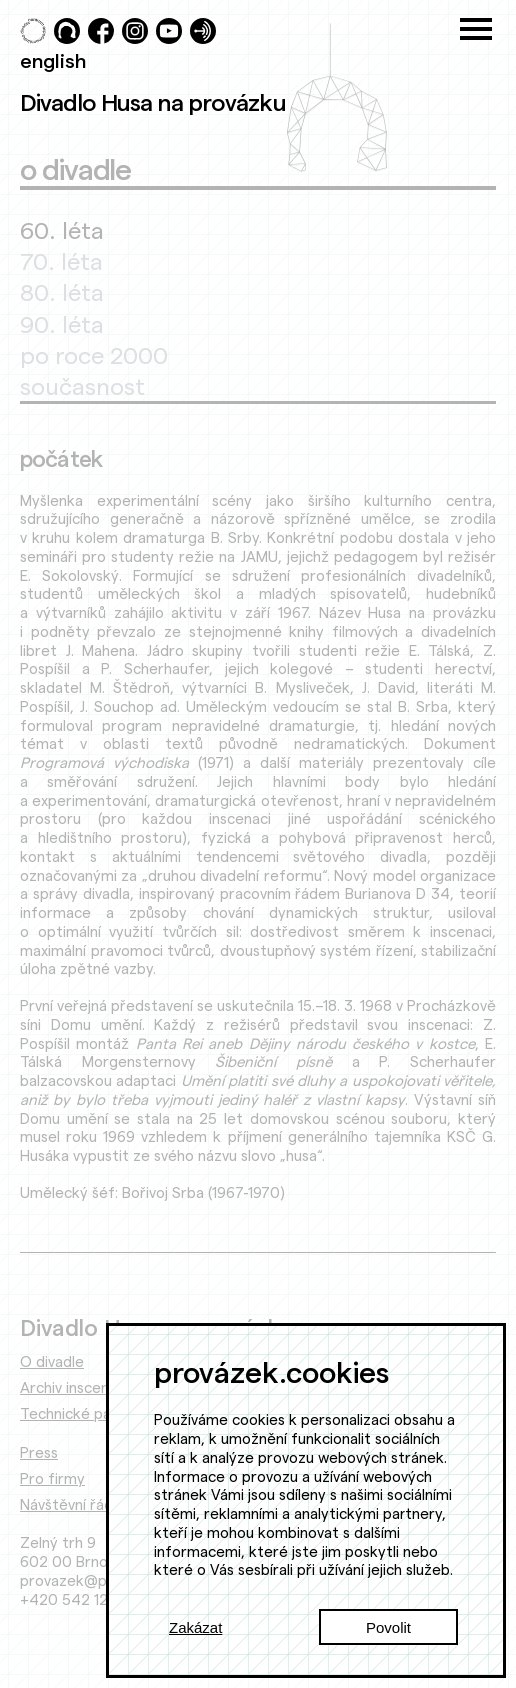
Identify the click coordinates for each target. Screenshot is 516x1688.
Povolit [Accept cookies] (388, 1627)
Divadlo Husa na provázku (153, 102)
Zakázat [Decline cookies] (195, 1627)
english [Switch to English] (53, 60)
